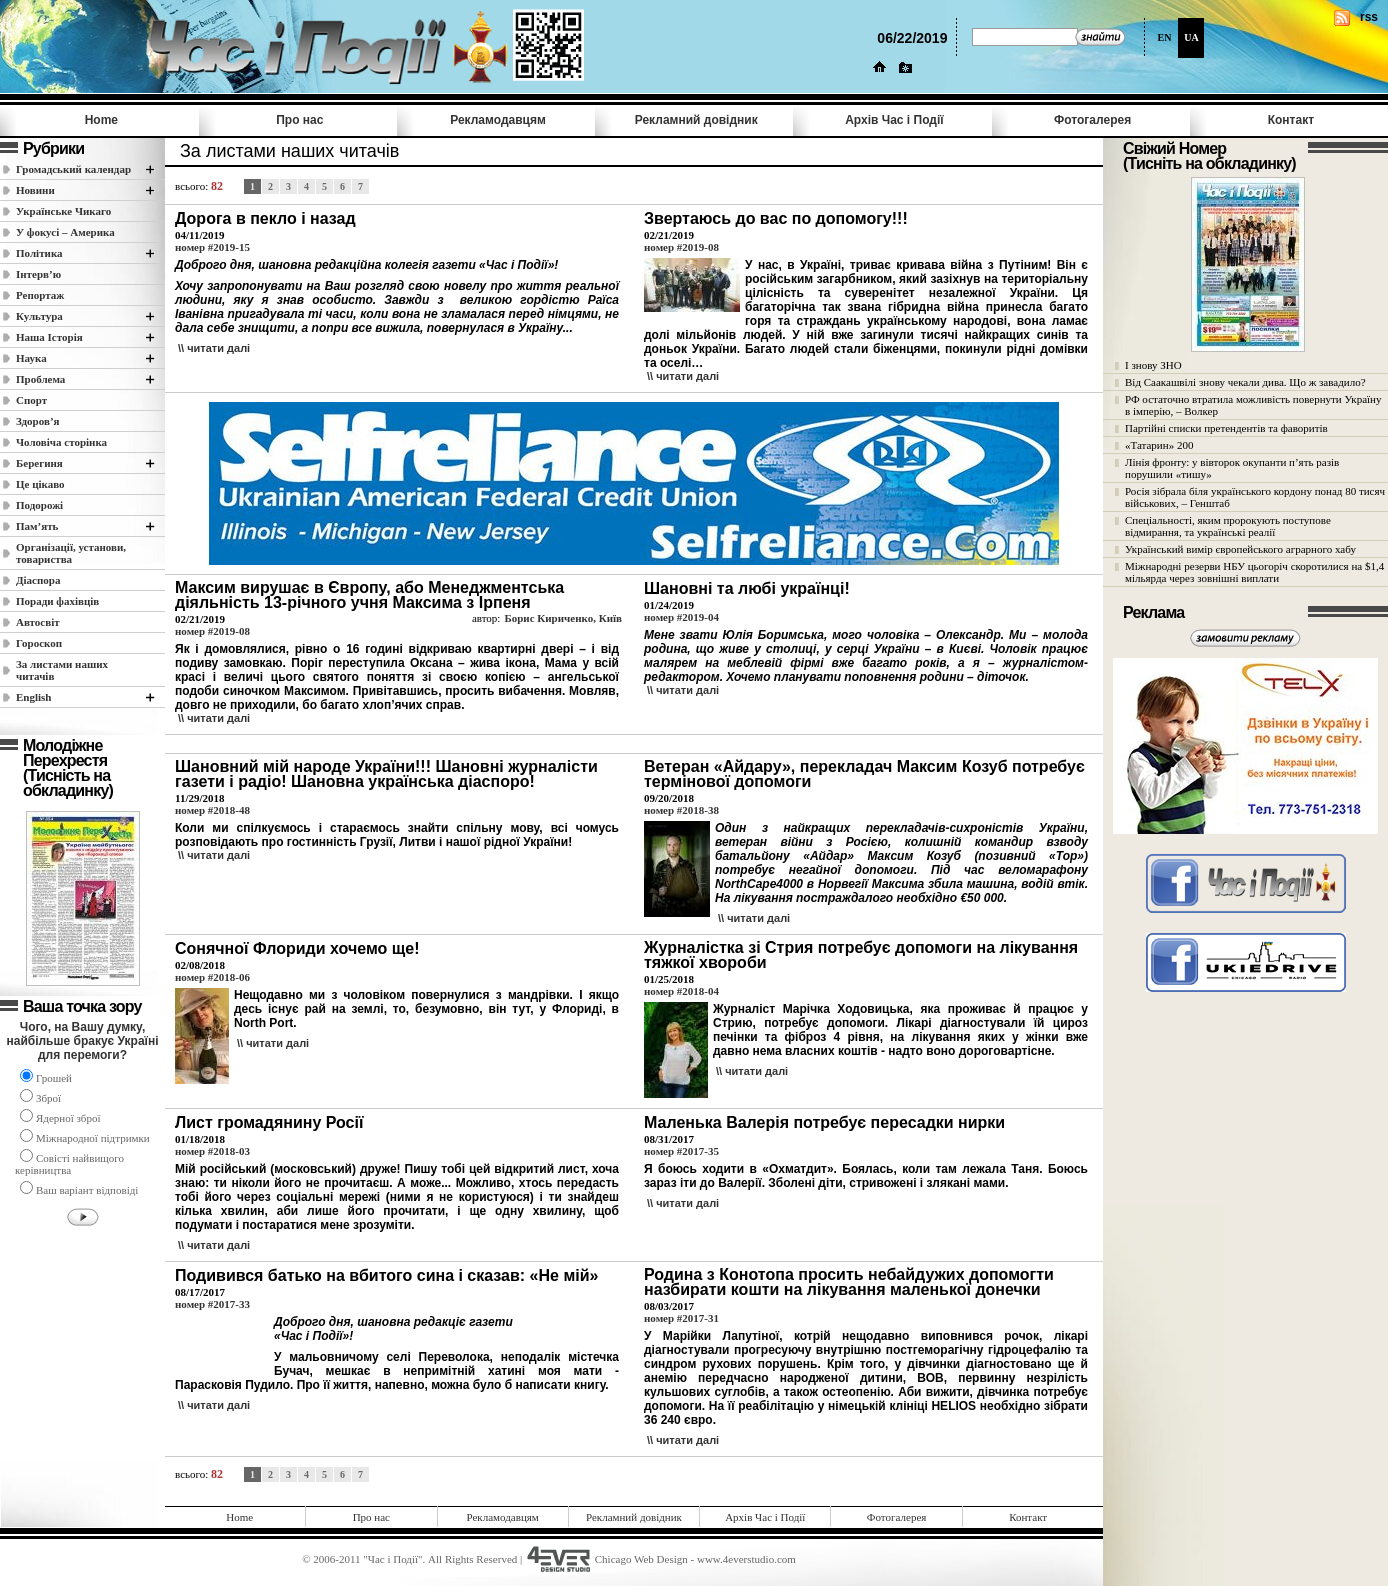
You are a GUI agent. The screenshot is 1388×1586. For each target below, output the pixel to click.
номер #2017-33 (212, 1304)
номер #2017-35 (681, 1151)
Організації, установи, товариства (71, 553)
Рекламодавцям (498, 120)
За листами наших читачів (62, 670)
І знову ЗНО (1153, 365)
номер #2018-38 (681, 810)
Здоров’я (38, 421)
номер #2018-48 (212, 810)
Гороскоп (39, 643)
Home (101, 120)
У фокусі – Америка (65, 232)
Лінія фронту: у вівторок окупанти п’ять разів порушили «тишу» (1232, 468)
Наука (31, 358)
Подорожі (39, 505)
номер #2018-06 (212, 977)
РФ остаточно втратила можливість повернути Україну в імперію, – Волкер (1253, 405)
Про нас (299, 120)
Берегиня (39, 463)
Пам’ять (37, 526)
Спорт (31, 400)
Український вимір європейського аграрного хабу (1240, 549)
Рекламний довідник (696, 120)
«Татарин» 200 (1159, 445)
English (33, 697)
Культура (39, 316)
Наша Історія (49, 337)
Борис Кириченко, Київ (563, 618)
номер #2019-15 (212, 247)
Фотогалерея (1092, 120)
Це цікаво (40, 484)
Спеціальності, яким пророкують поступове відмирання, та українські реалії (1228, 526)
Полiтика (39, 253)
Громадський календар (73, 169)
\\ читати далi (214, 348)
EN (1165, 37)
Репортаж (40, 295)
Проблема (40, 379)
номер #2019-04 (681, 617)
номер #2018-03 (212, 1151)
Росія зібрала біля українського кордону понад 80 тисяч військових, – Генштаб (1255, 497)
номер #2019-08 (681, 247)
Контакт (1291, 120)
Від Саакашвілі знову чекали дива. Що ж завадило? (1245, 382)
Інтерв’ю (38, 274)
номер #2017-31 (681, 1318)
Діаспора (38, 580)
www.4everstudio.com (746, 1559)
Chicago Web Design (641, 1559)
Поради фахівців (57, 601)
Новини (35, 190)
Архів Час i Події (894, 120)
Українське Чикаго (63, 211)
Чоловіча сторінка (61, 442)
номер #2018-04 (681, 991)
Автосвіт (38, 622)
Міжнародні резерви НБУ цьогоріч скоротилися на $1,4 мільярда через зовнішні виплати (1254, 572)
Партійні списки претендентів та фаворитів (1226, 428)
